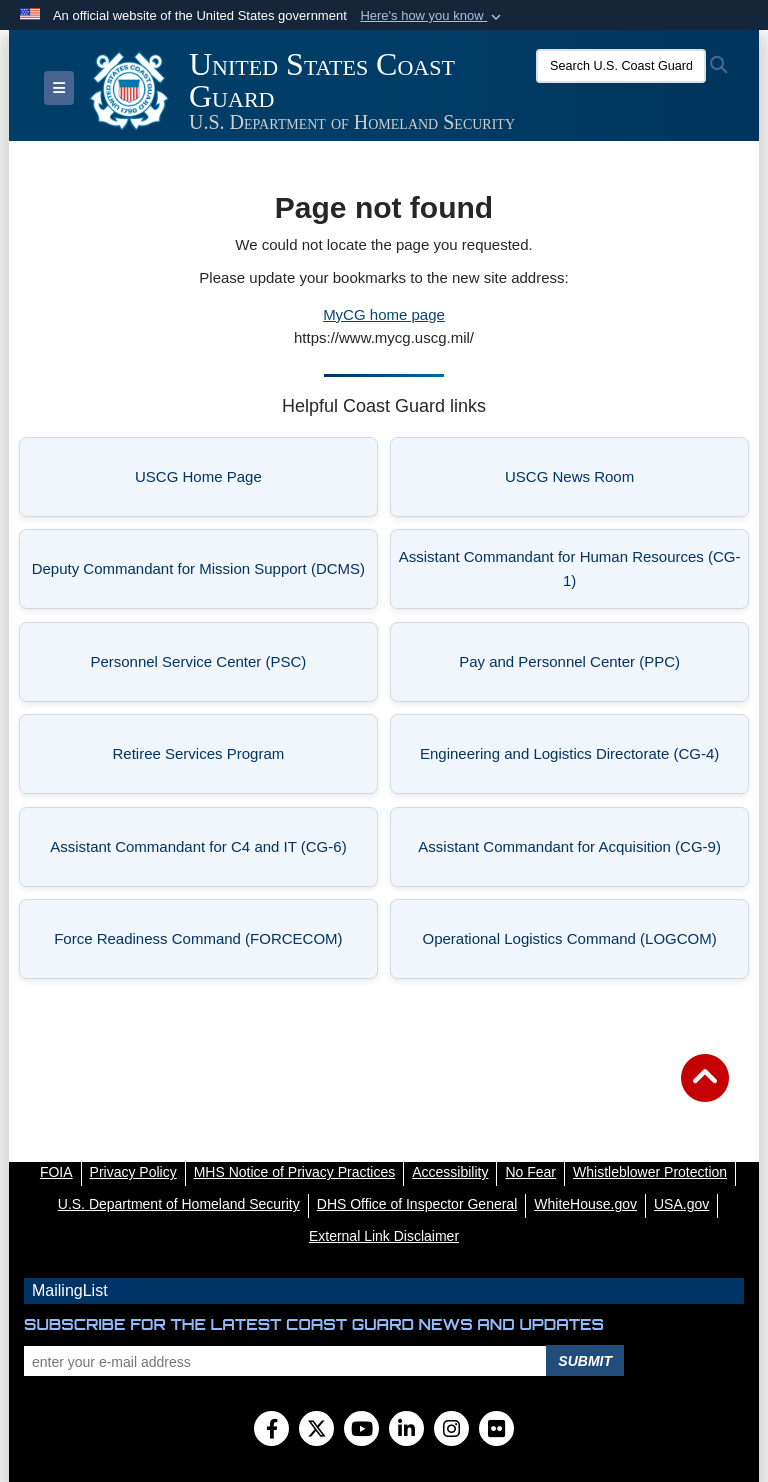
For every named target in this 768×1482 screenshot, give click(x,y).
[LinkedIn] (406, 1431)
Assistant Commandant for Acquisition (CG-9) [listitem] (576, 852)
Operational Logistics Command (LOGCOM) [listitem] (578, 944)
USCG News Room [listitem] (619, 482)
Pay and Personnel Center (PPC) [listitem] (596, 667)
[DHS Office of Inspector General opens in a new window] (417, 1204)
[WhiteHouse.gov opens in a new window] (585, 1204)
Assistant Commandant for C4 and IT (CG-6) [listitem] (206, 852)
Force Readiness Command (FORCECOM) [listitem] (208, 944)
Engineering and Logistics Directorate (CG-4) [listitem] (577, 759)
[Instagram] (451, 1431)
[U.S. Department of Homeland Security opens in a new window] (179, 1204)
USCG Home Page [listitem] (249, 482)
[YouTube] (361, 1431)
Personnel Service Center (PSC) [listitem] (226, 667)
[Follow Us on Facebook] (271, 1431)
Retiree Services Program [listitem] (238, 759)
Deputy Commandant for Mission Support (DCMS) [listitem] (198, 574)
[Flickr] (496, 1431)
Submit (585, 1361)
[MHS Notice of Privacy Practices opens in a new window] (295, 1172)
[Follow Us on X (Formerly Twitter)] (316, 1431)
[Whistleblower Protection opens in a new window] (650, 1172)
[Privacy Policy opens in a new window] (133, 1172)
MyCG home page (384, 314)
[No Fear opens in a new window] (530, 1172)
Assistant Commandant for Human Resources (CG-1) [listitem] (570, 568)
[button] (432, 16)
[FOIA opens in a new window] (56, 1172)
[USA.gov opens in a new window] (681, 1204)
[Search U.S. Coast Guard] (621, 66)
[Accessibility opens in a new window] (450, 1172)
